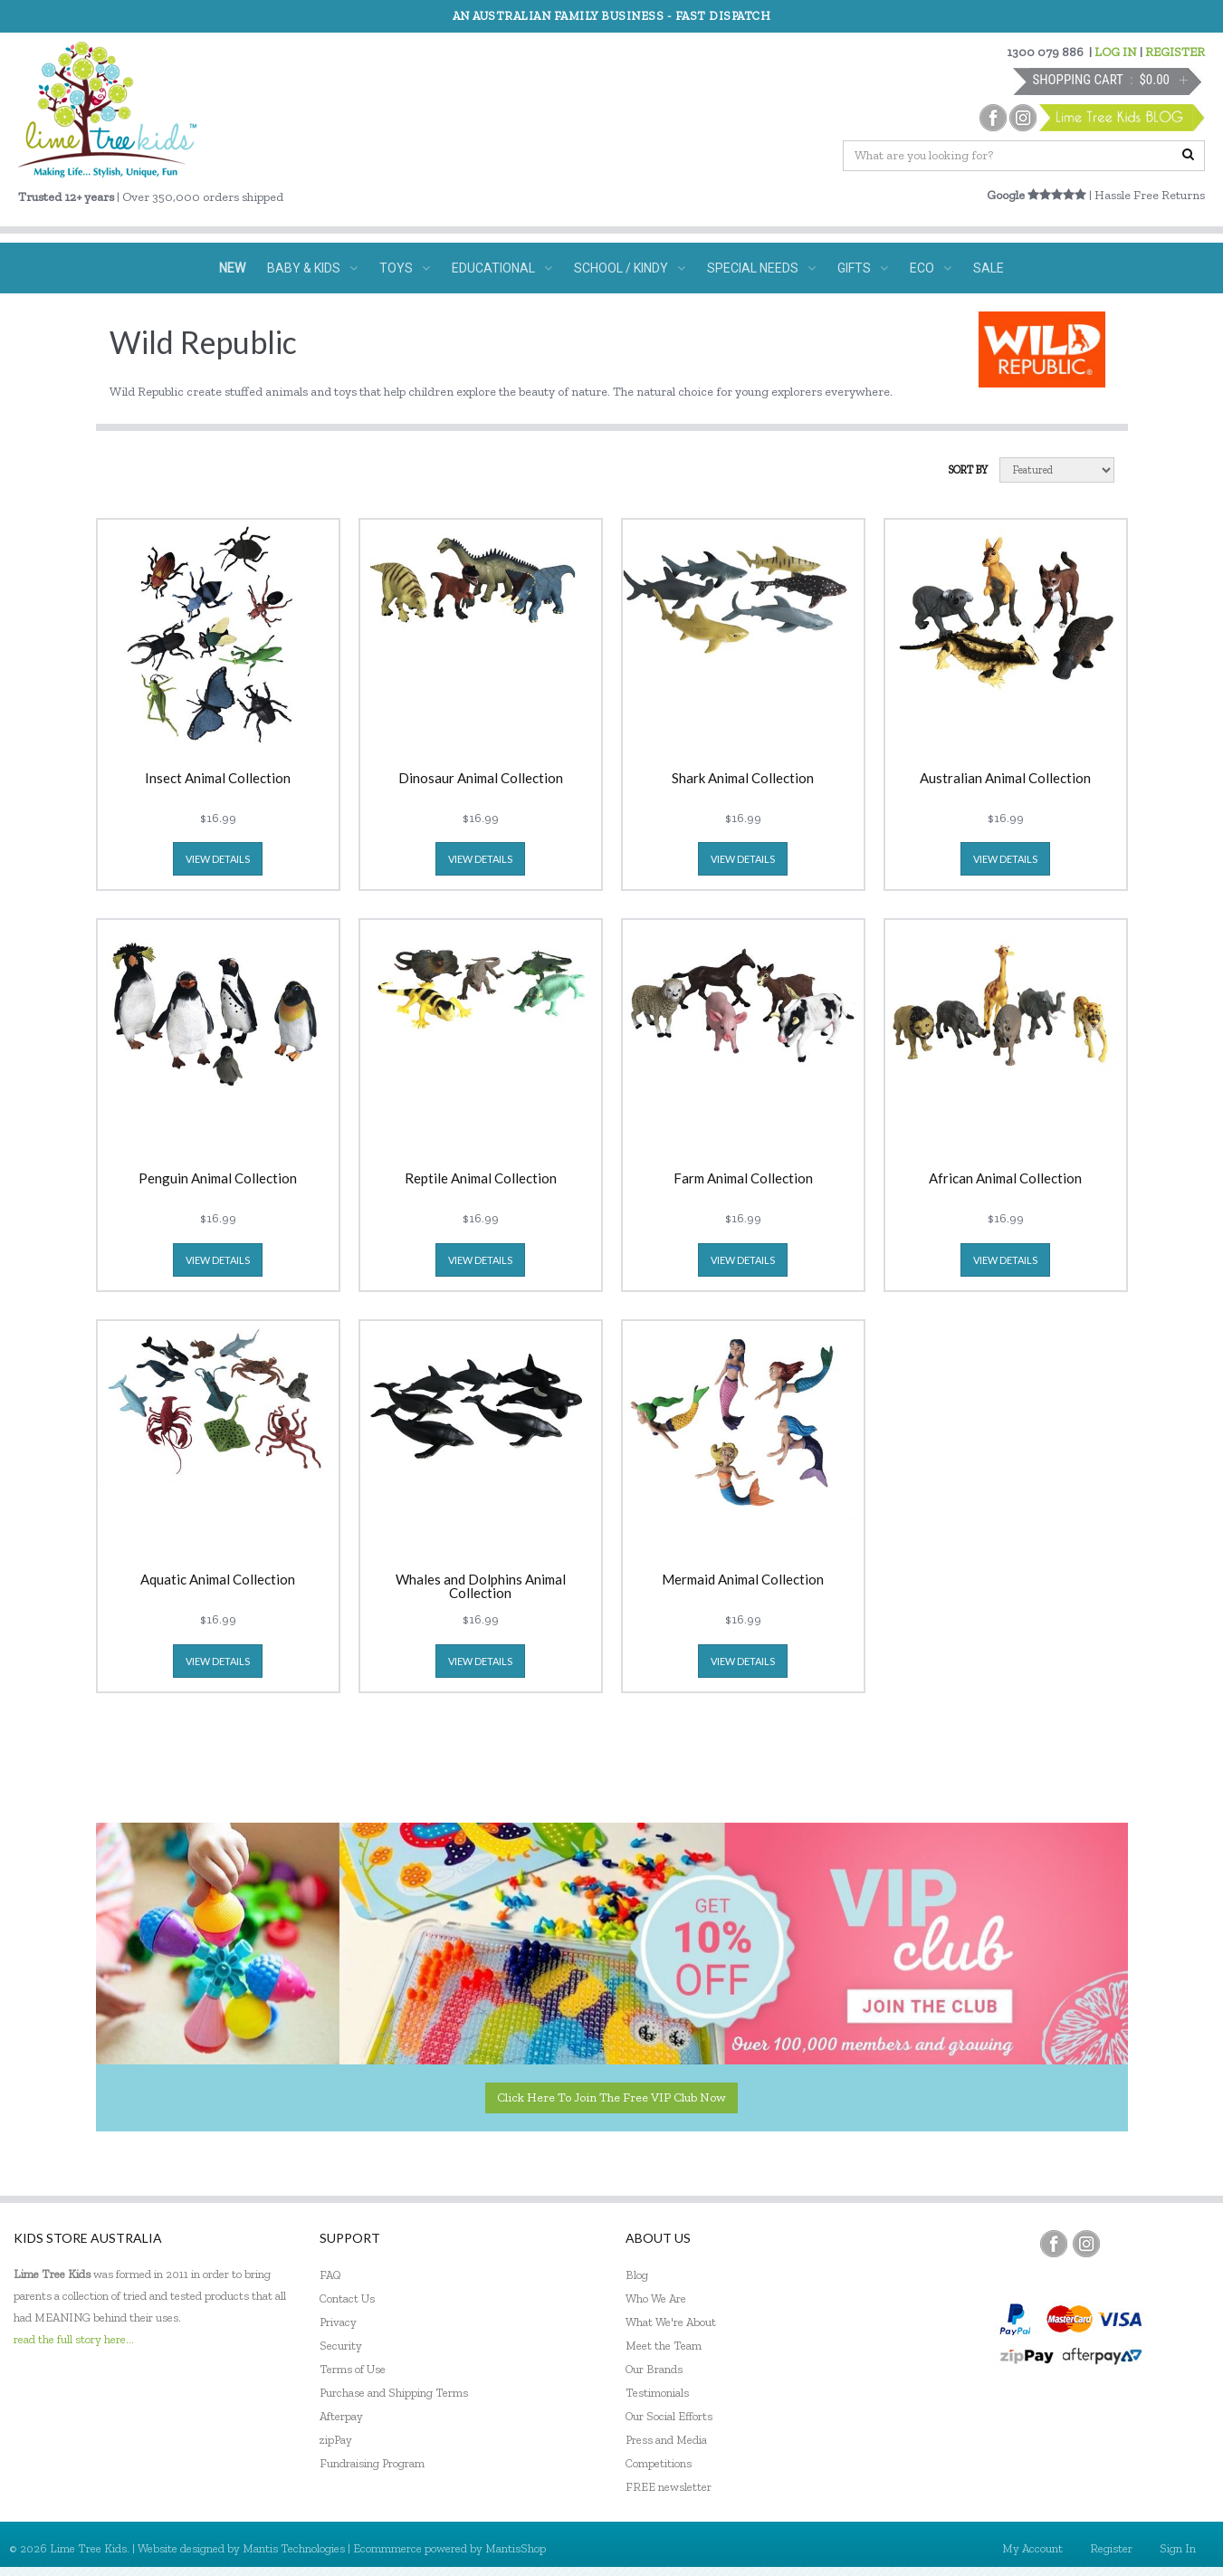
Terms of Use (353, 2369)
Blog (637, 2275)
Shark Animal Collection (743, 778)
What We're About (671, 2322)
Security (341, 2345)
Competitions (659, 2463)
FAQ (330, 2275)
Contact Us (347, 2298)
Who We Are (656, 2298)
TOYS (404, 268)
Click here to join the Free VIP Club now (611, 2097)
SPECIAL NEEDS (761, 268)
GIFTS (862, 268)
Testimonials (657, 2392)
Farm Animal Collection (743, 1179)
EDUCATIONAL (502, 268)
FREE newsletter (669, 2487)
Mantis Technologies (294, 2548)
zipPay (336, 2440)
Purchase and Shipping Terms (394, 2392)
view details (218, 859)
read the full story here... (74, 2339)
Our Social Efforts (669, 2416)
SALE (988, 268)
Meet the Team (664, 2345)
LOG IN (1115, 52)
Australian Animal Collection (1005, 778)
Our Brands (654, 2369)
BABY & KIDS (312, 268)
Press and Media (666, 2440)
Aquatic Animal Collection (217, 1580)
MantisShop (515, 2548)
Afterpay (341, 2416)
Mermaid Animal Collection (743, 1580)
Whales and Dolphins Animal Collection (481, 1586)
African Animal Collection (1005, 1179)
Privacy (338, 2322)
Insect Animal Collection (218, 778)
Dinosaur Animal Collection (480, 778)
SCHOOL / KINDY (629, 268)
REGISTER (1175, 52)
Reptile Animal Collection (481, 1179)
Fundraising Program (372, 2463)
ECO (930, 268)
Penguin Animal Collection (218, 1179)
